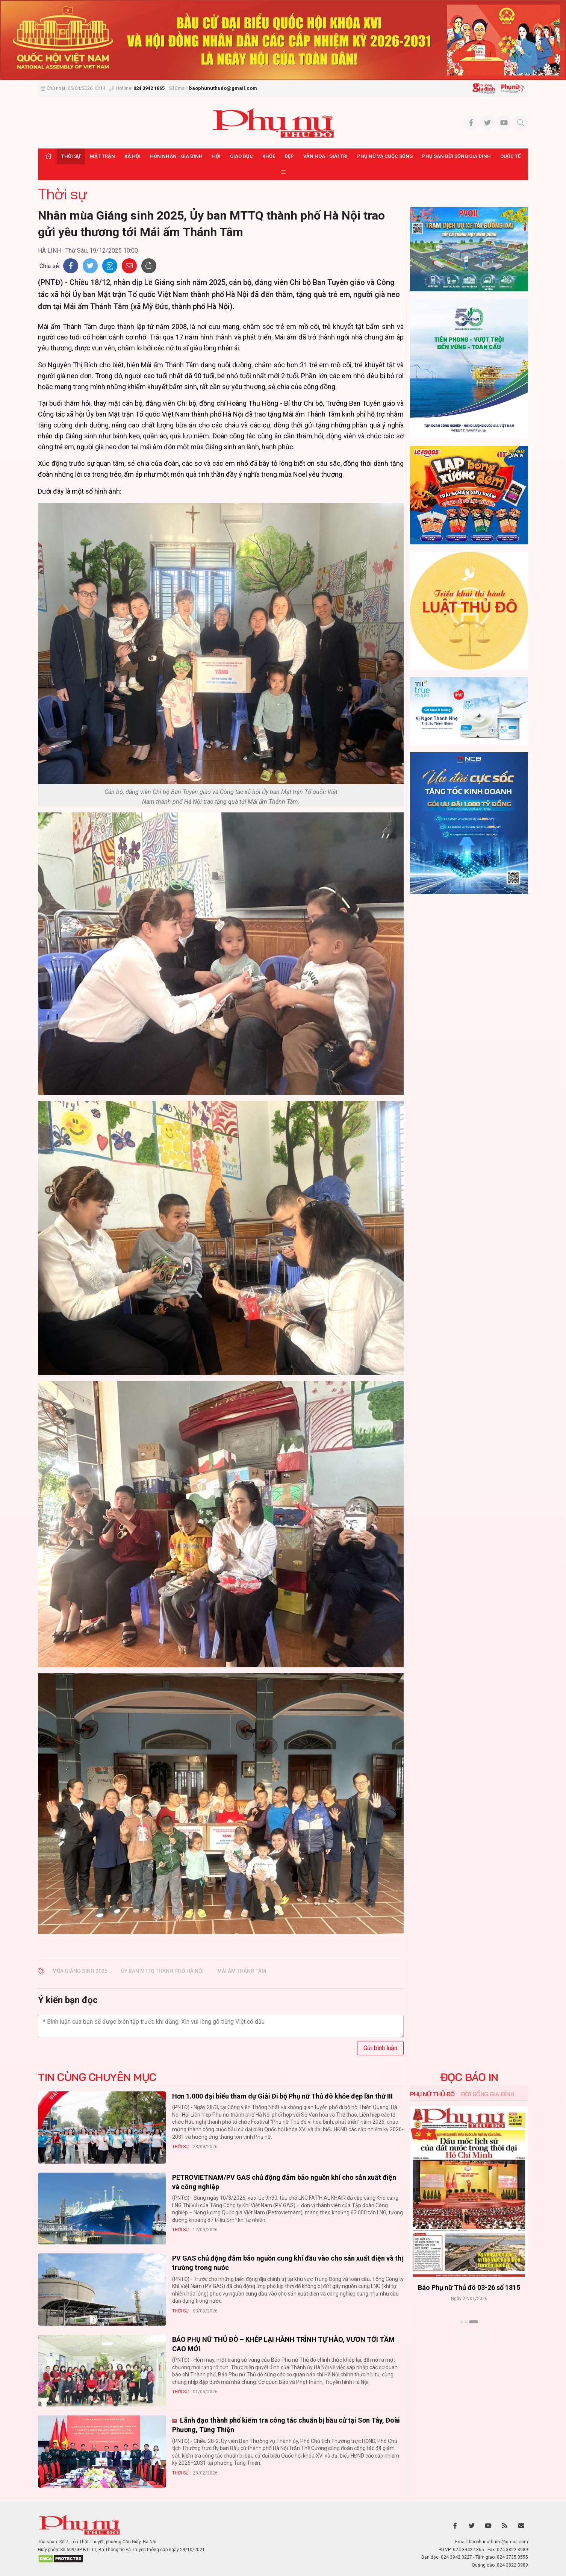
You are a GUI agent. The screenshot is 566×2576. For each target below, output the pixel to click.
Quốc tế (510, 156)
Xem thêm (469, 2335)
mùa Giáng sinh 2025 (79, 1971)
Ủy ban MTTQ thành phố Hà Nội (162, 1971)
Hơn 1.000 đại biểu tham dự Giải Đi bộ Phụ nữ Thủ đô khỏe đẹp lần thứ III (282, 2096)
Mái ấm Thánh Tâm (241, 1971)
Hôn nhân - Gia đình (176, 156)
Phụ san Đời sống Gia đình (456, 156)
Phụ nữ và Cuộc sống (385, 156)
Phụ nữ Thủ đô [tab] (432, 2094)
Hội (216, 156)
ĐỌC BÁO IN (469, 2077)
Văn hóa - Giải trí (325, 156)
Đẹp (289, 156)
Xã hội (132, 156)
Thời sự (70, 156)
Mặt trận (102, 156)
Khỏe (268, 156)
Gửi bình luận (380, 2048)
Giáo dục (241, 156)
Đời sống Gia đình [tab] (488, 2094)
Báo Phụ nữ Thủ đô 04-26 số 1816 (469, 2288)
